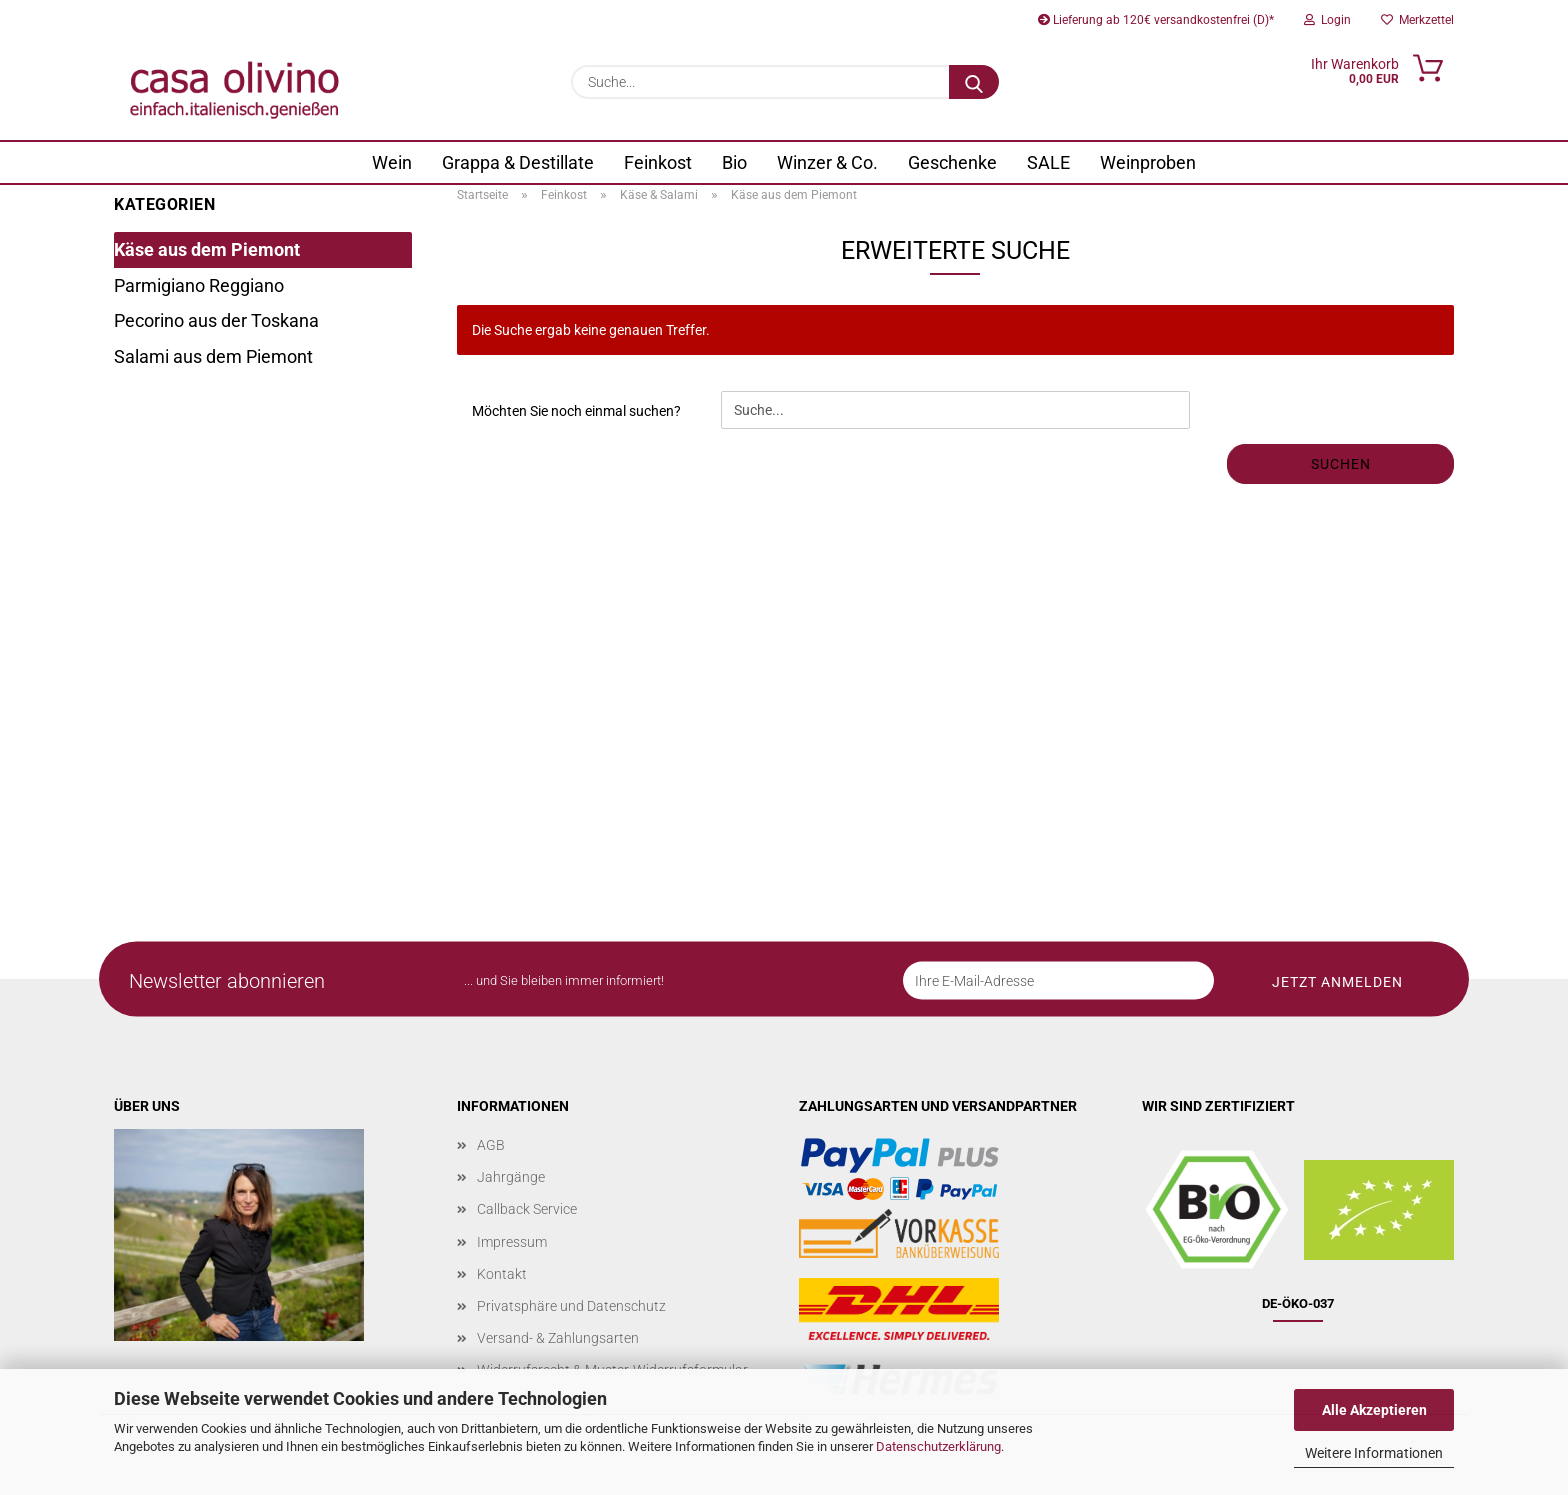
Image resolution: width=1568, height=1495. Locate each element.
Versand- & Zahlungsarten (558, 1338)
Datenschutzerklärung (938, 1446)
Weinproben (1148, 162)
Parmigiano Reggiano (199, 285)
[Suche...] (974, 82)
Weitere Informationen (1374, 1453)
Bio (734, 162)
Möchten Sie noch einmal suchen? (576, 411)
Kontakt (502, 1274)
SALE (1048, 162)
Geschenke (952, 162)
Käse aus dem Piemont (207, 249)
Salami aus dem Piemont (213, 356)
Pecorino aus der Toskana (216, 320)
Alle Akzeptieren (1374, 1410)
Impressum (512, 1242)
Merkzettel (1417, 20)
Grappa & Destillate (518, 162)
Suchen (1341, 464)
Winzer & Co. (827, 162)
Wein (392, 162)
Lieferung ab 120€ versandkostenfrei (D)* (1156, 20)
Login (1327, 20)
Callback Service (527, 1209)
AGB (491, 1145)
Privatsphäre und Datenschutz (571, 1306)
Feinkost (658, 162)
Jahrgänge (511, 1177)
